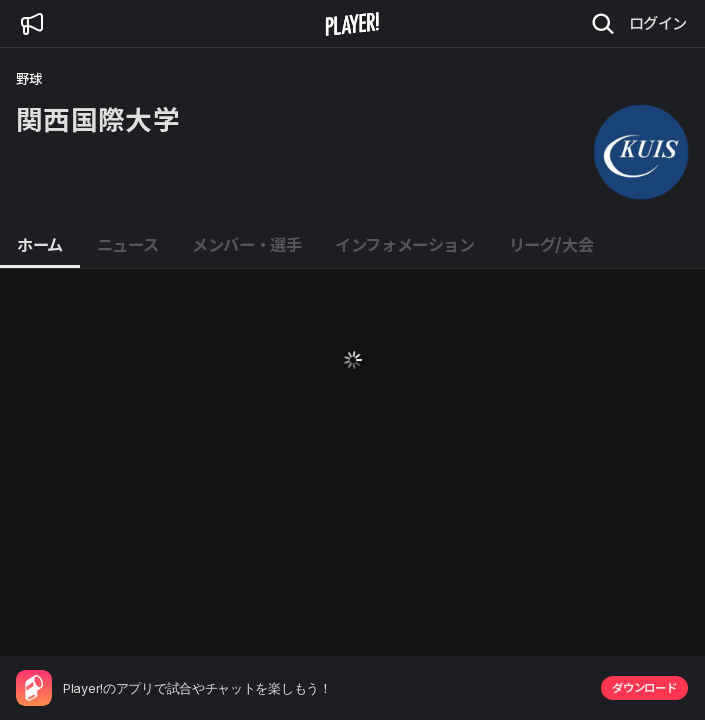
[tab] (40, 246)
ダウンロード (644, 687)
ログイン (658, 23)
